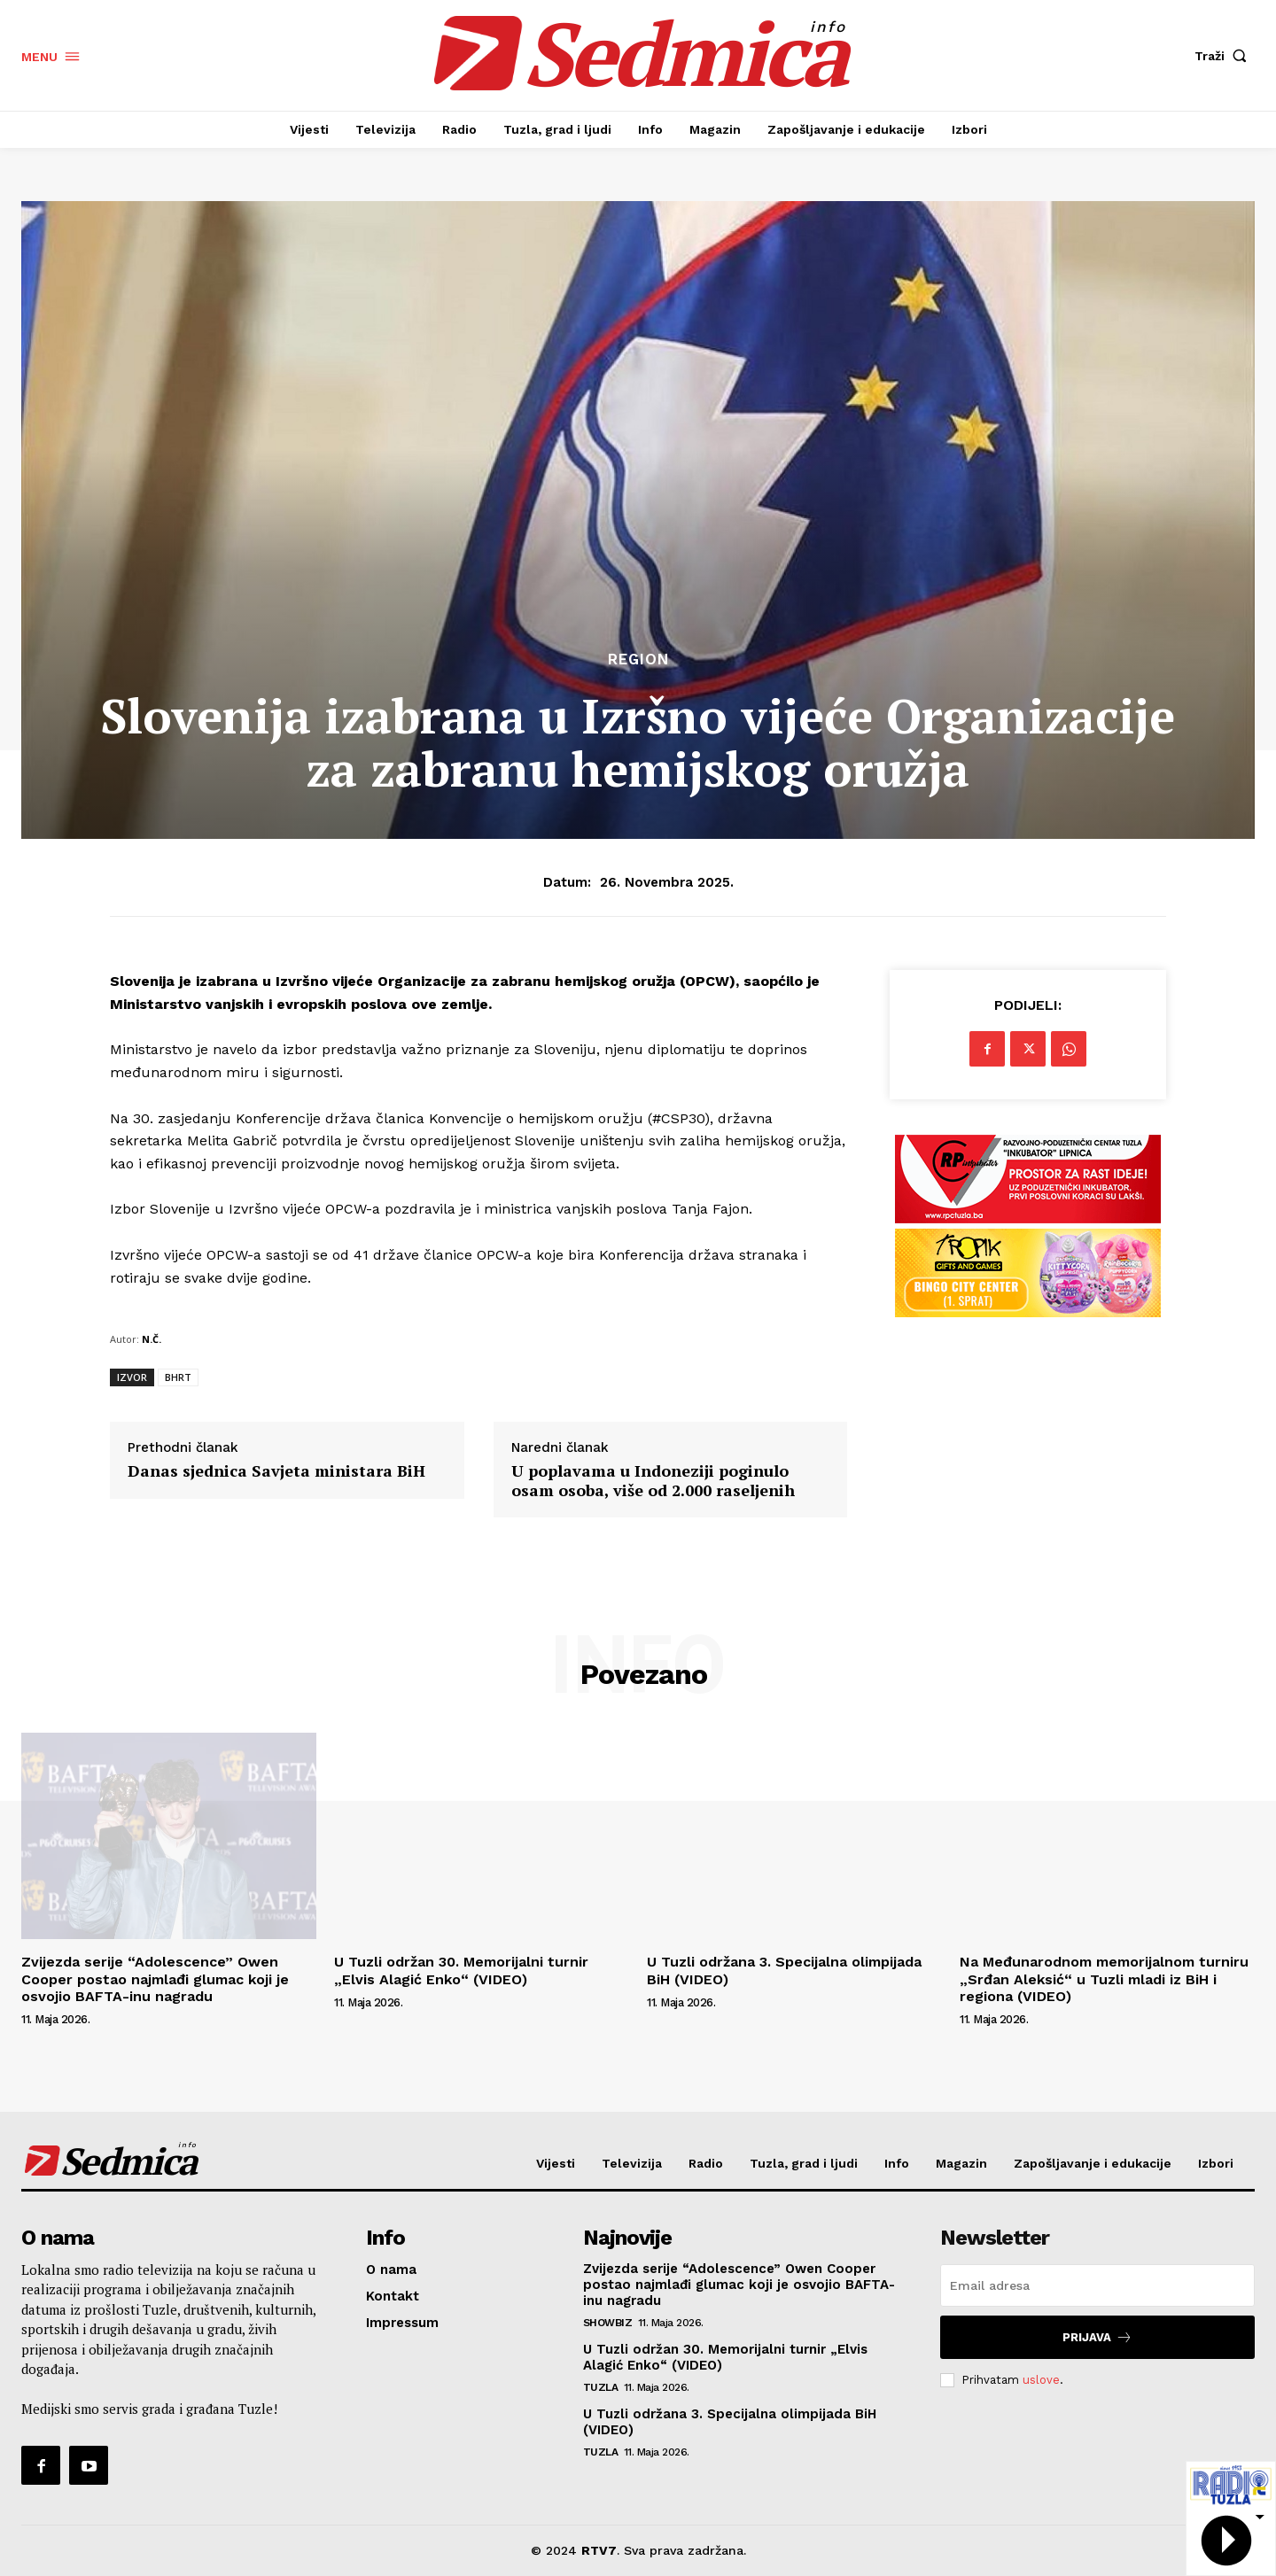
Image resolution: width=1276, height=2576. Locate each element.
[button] (1224, 55)
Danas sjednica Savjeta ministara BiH (276, 1471)
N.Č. (151, 1339)
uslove (1041, 2379)
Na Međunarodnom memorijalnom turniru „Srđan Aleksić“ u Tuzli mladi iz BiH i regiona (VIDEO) (1104, 1978)
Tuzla (601, 2387)
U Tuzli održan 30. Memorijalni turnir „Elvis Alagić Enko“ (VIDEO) (461, 1970)
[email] (1097, 2285)
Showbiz (608, 2322)
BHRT (178, 1377)
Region (638, 659)
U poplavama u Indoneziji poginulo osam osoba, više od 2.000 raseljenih (653, 1481)
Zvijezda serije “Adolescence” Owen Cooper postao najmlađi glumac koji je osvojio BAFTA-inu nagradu (155, 1978)
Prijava (1097, 2337)
